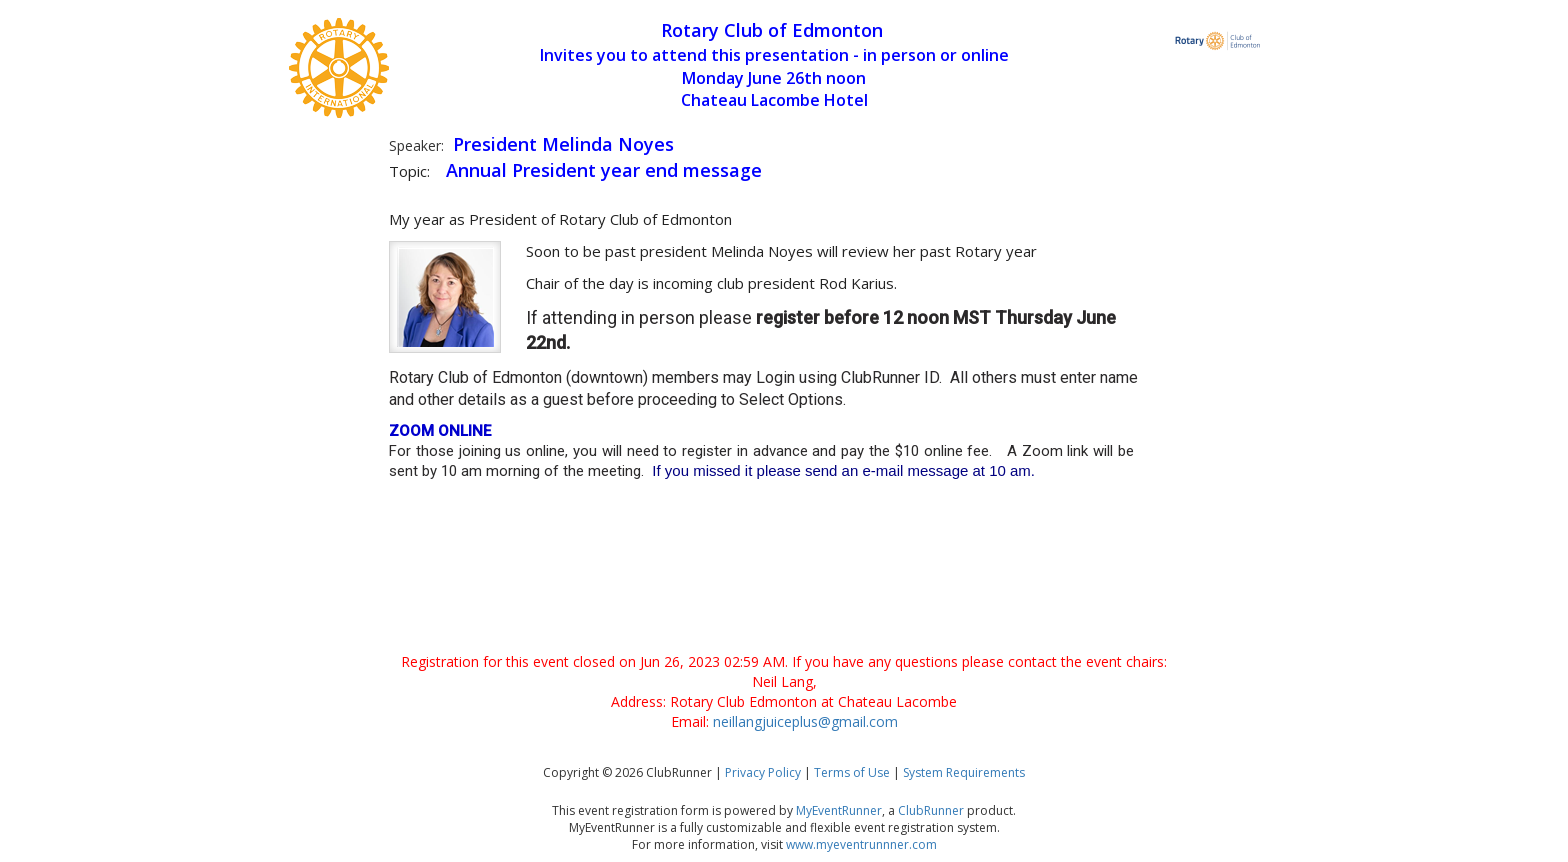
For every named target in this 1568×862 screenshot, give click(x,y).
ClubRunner (931, 810)
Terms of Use (852, 772)
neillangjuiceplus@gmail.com (805, 721)
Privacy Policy (763, 772)
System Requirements (964, 772)
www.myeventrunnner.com (861, 844)
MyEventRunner (839, 810)
